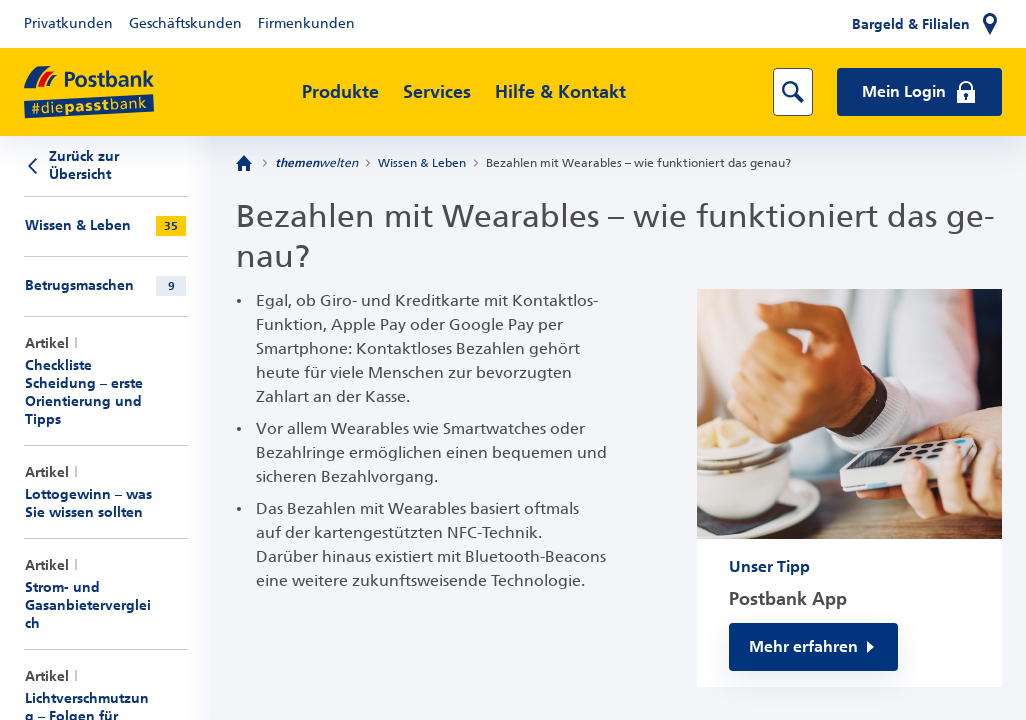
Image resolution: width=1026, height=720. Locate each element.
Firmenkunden (306, 23)
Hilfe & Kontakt (560, 92)
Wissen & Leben (422, 163)
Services (437, 92)
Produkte (340, 92)
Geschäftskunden (185, 23)
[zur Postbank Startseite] (89, 92)
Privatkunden (68, 23)
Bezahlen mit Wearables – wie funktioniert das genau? (638, 163)
